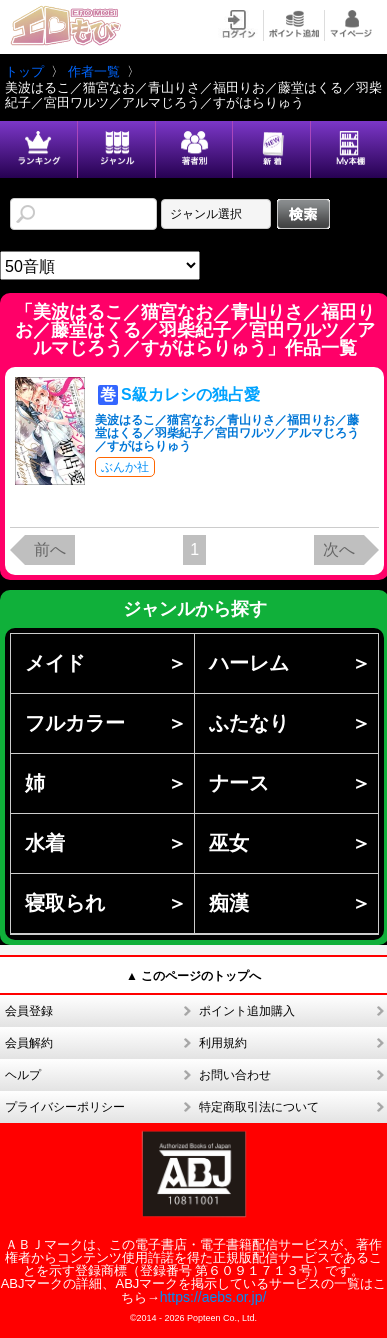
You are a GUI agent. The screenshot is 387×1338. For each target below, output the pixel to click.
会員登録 (29, 1011)
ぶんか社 (125, 467)
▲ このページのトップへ (193, 976)
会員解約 (29, 1043)
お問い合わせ (235, 1075)
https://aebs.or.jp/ (213, 1297)
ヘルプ (23, 1075)
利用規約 (223, 1043)
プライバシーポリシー (65, 1107)
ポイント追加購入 (247, 1011)
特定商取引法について (259, 1107)
